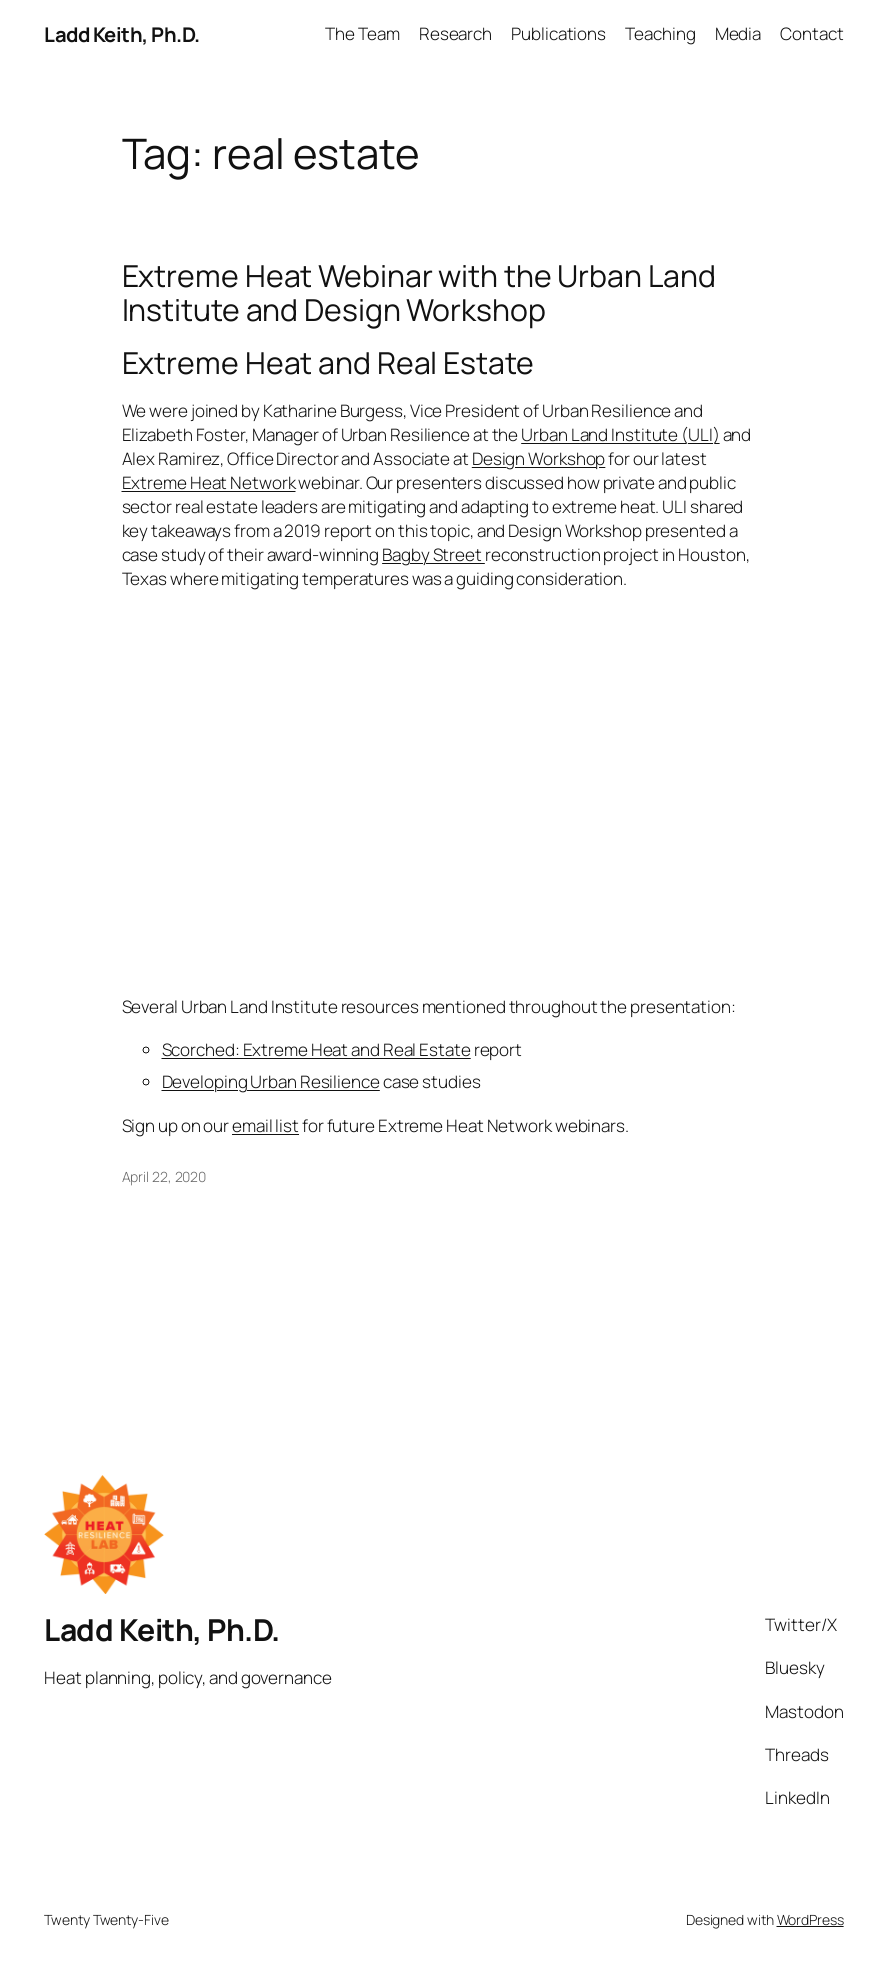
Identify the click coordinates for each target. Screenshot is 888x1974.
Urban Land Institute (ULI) (620, 434)
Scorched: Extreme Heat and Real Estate (316, 1049)
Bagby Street (433, 554)
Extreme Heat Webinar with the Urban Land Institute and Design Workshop (419, 293)
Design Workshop (539, 458)
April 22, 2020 (164, 1176)
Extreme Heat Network (209, 482)
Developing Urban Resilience (271, 1081)
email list (265, 1125)
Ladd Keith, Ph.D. (122, 34)
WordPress (810, 1919)
